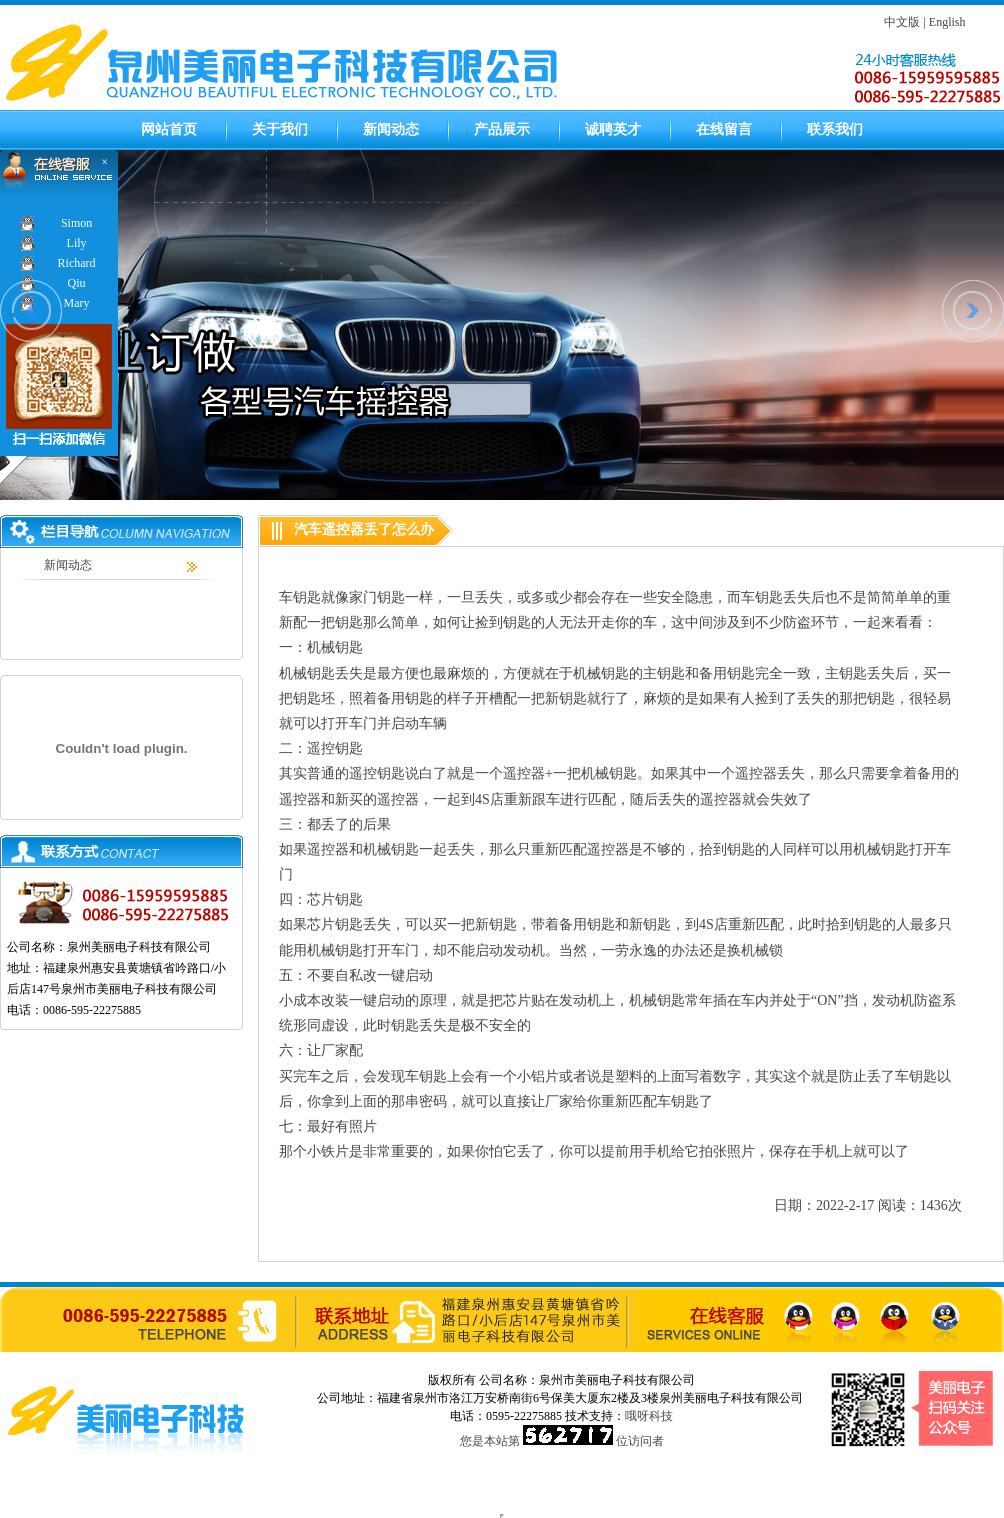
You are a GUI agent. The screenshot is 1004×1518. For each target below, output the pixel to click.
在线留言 (724, 129)
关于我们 (280, 129)
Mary (77, 303)
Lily (77, 243)
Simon (76, 223)
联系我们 (835, 129)
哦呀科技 (649, 1416)
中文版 (902, 22)
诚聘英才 (613, 129)
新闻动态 (391, 129)
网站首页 (169, 129)
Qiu (77, 283)
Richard (77, 263)
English (947, 22)
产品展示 (502, 129)
